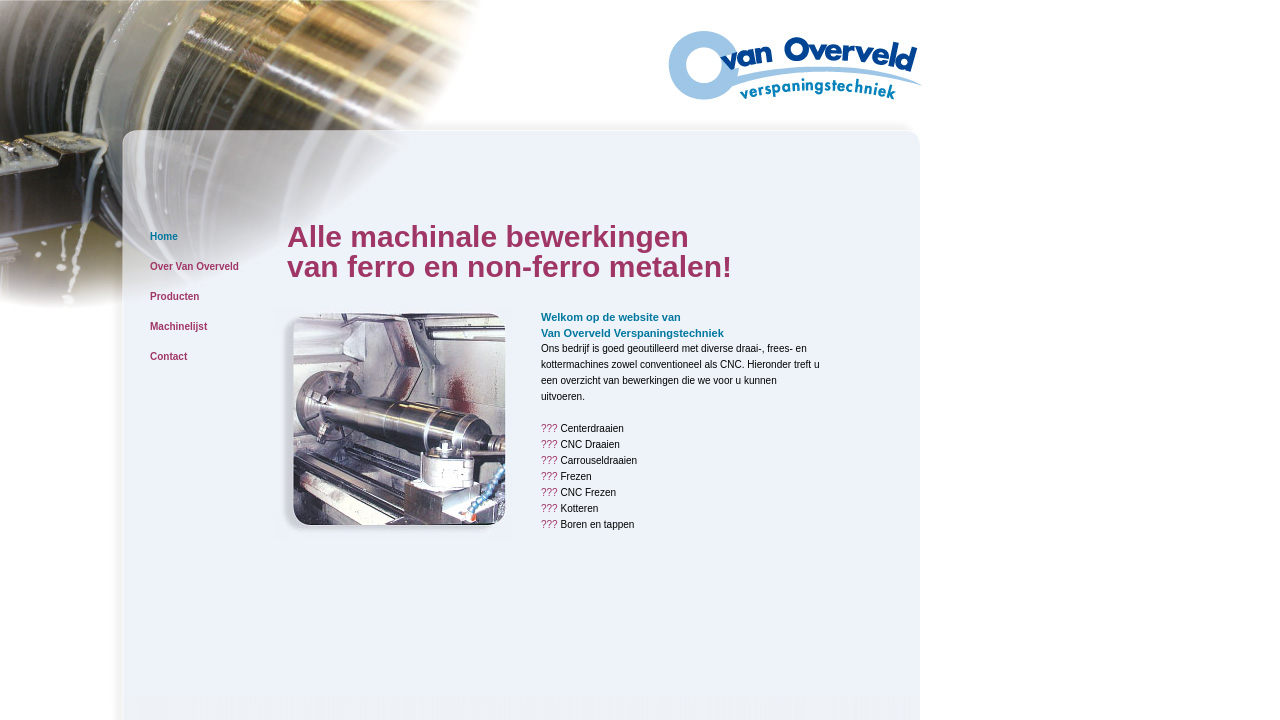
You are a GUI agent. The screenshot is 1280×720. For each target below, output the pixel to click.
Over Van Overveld (194, 266)
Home (164, 236)
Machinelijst (178, 326)
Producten (174, 296)
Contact (168, 356)
